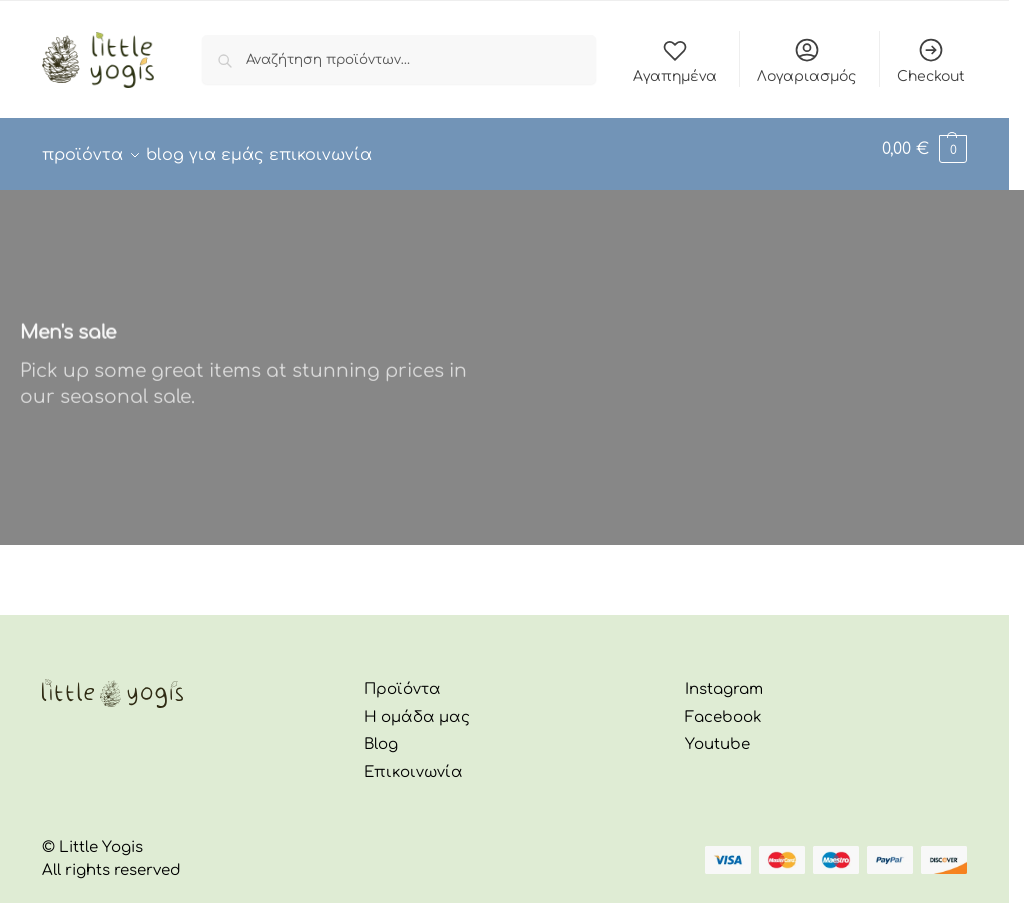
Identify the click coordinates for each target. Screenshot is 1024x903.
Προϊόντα (402, 678)
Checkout (931, 60)
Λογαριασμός (806, 60)
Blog (381, 733)
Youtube (717, 733)
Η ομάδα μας (417, 706)
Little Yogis (101, 836)
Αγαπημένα (675, 60)
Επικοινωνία (413, 761)
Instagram (724, 678)
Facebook (723, 706)
